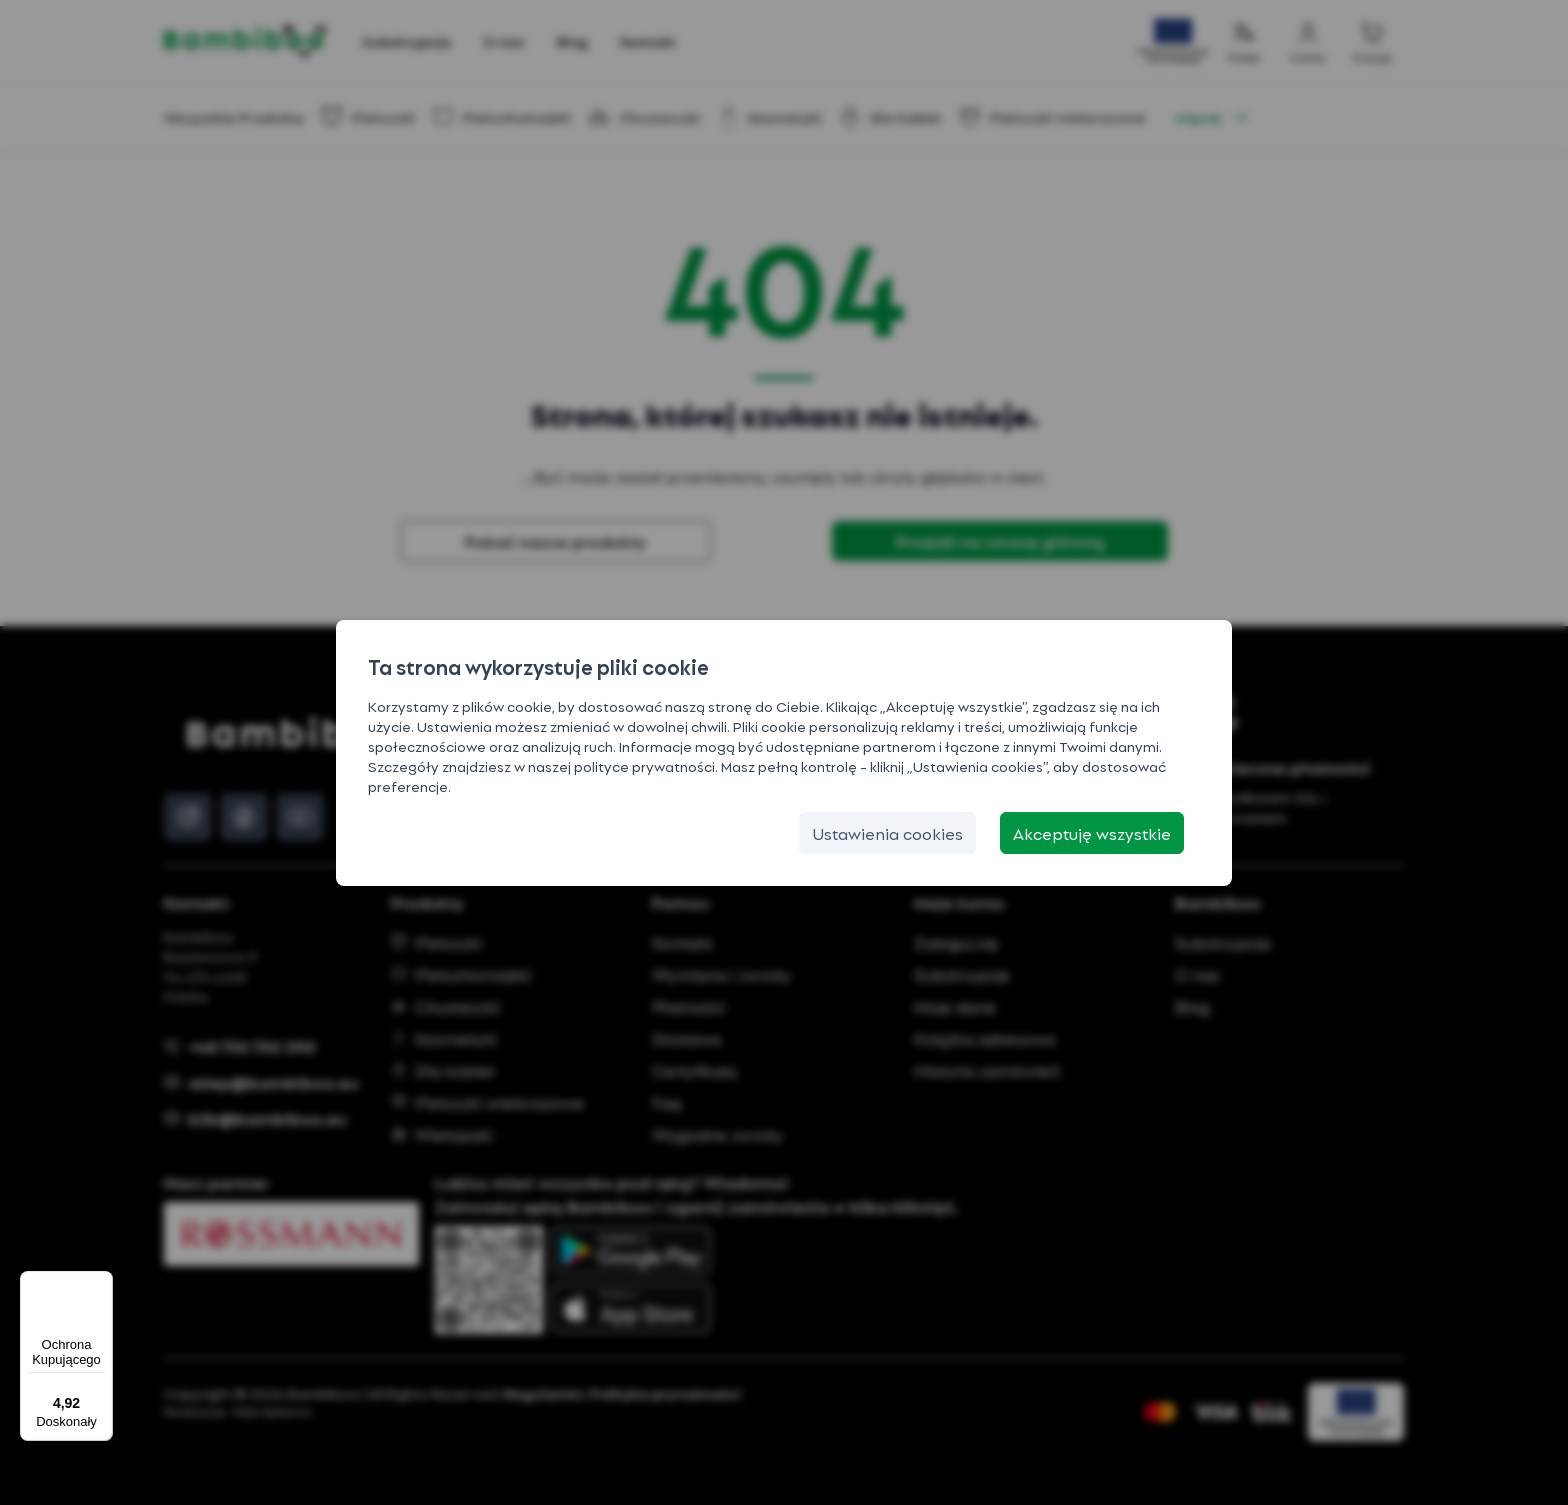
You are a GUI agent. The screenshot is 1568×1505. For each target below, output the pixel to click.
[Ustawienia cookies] (887, 833)
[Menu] (101, 1283)
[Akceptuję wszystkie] (1092, 833)
